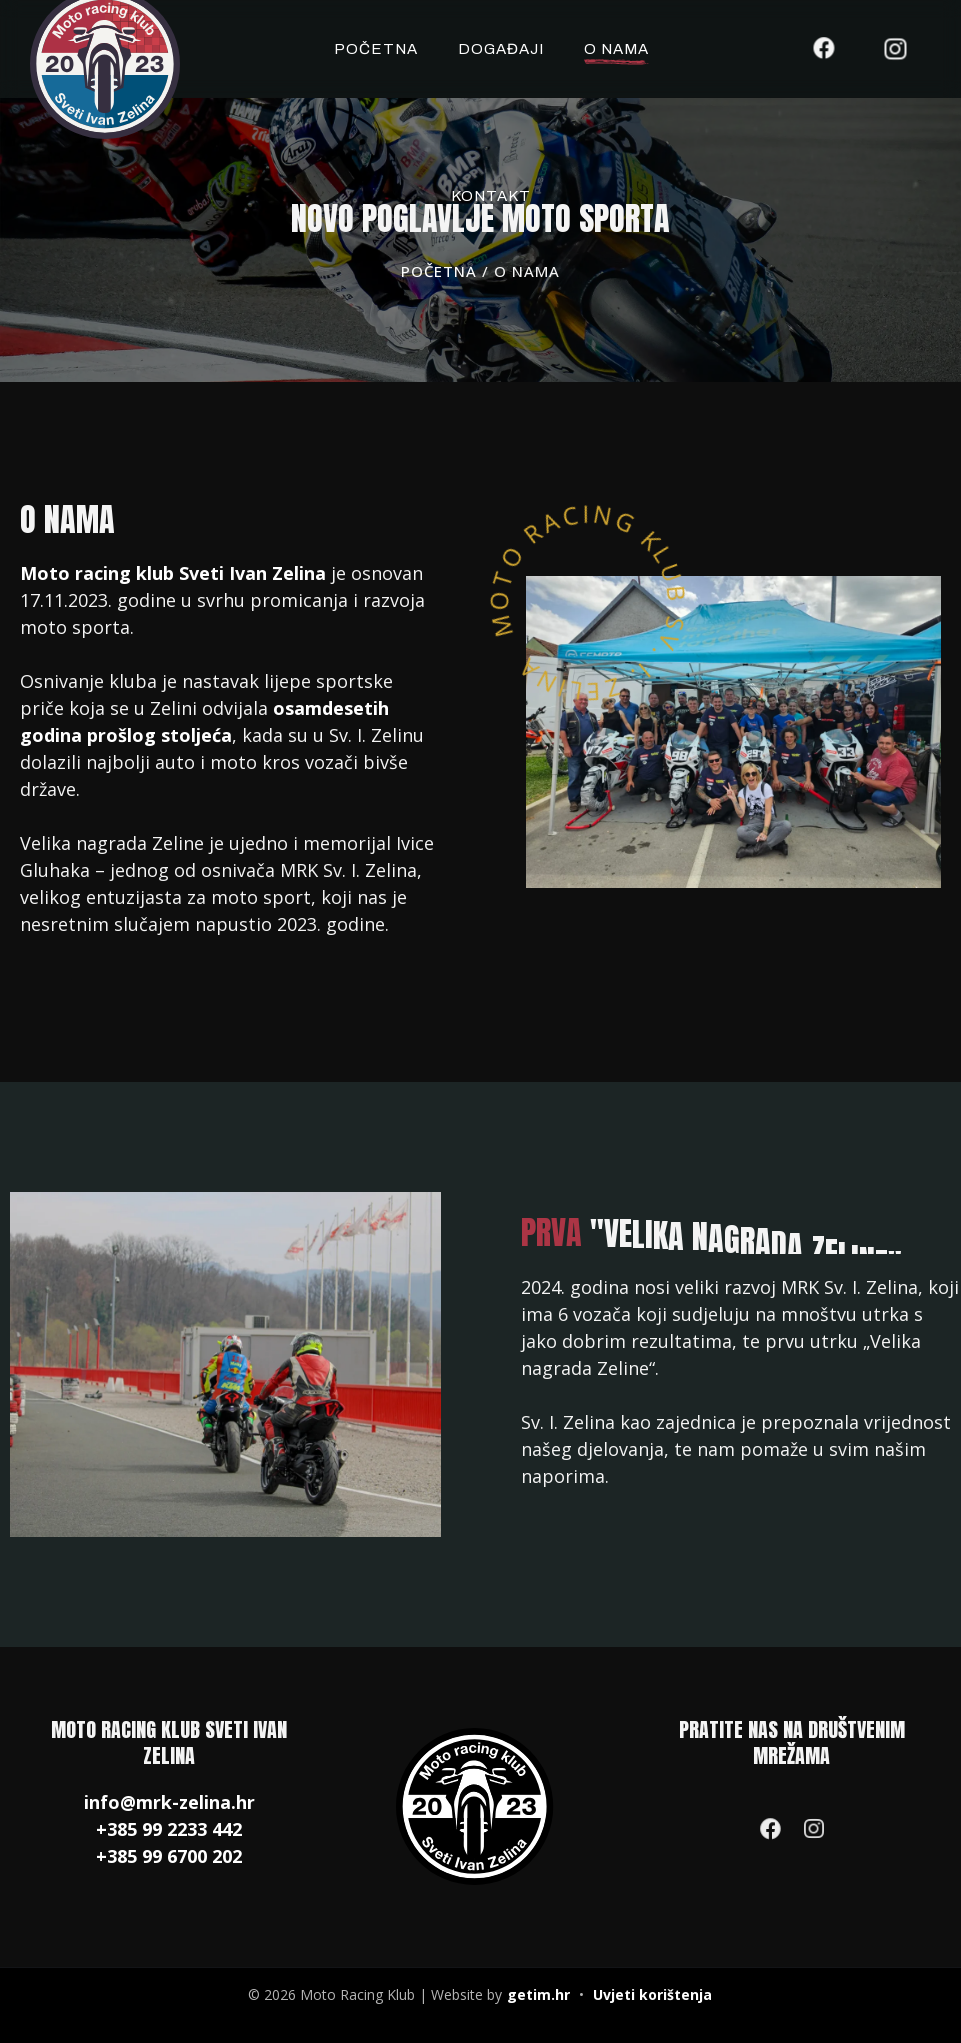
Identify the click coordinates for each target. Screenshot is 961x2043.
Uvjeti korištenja (652, 1994)
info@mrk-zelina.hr (169, 1802)
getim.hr (538, 1994)
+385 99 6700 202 (169, 1856)
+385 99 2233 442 (169, 1829)
